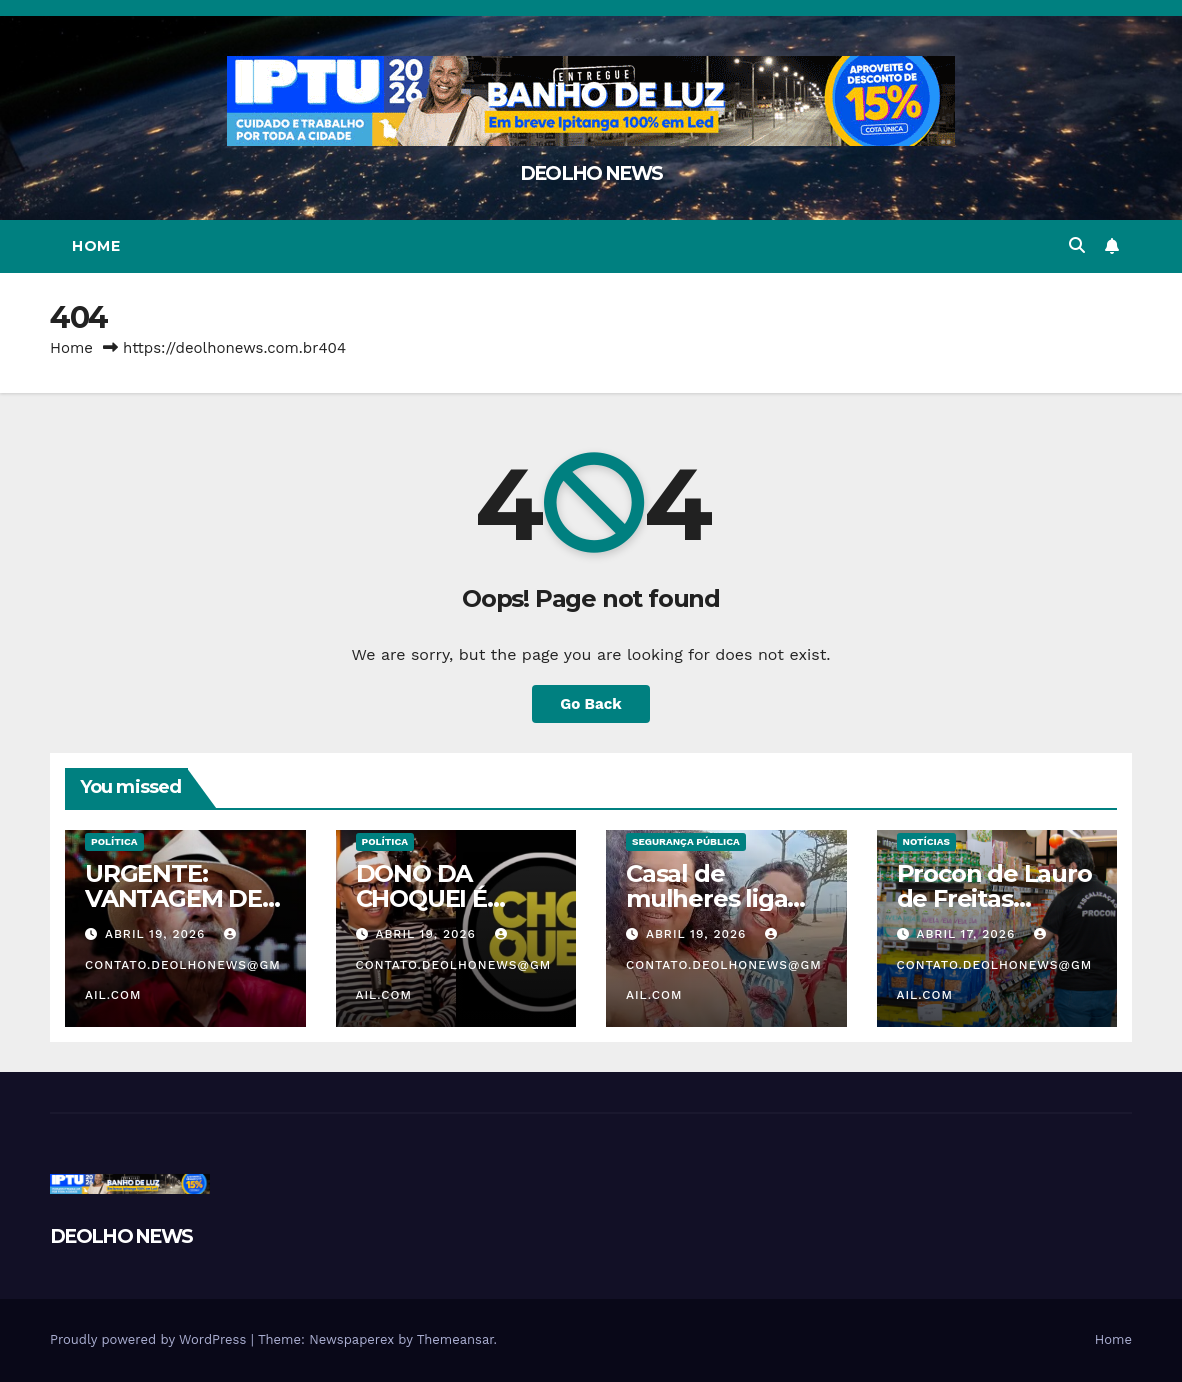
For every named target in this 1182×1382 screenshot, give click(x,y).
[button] (1077, 245)
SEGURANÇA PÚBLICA (686, 841)
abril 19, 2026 (157, 934)
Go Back (591, 704)
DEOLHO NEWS (591, 173)
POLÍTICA (114, 841)
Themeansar (455, 1339)
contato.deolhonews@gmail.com (183, 965)
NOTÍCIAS (926, 841)
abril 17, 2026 (968, 934)
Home (96, 246)
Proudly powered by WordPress (150, 1339)
